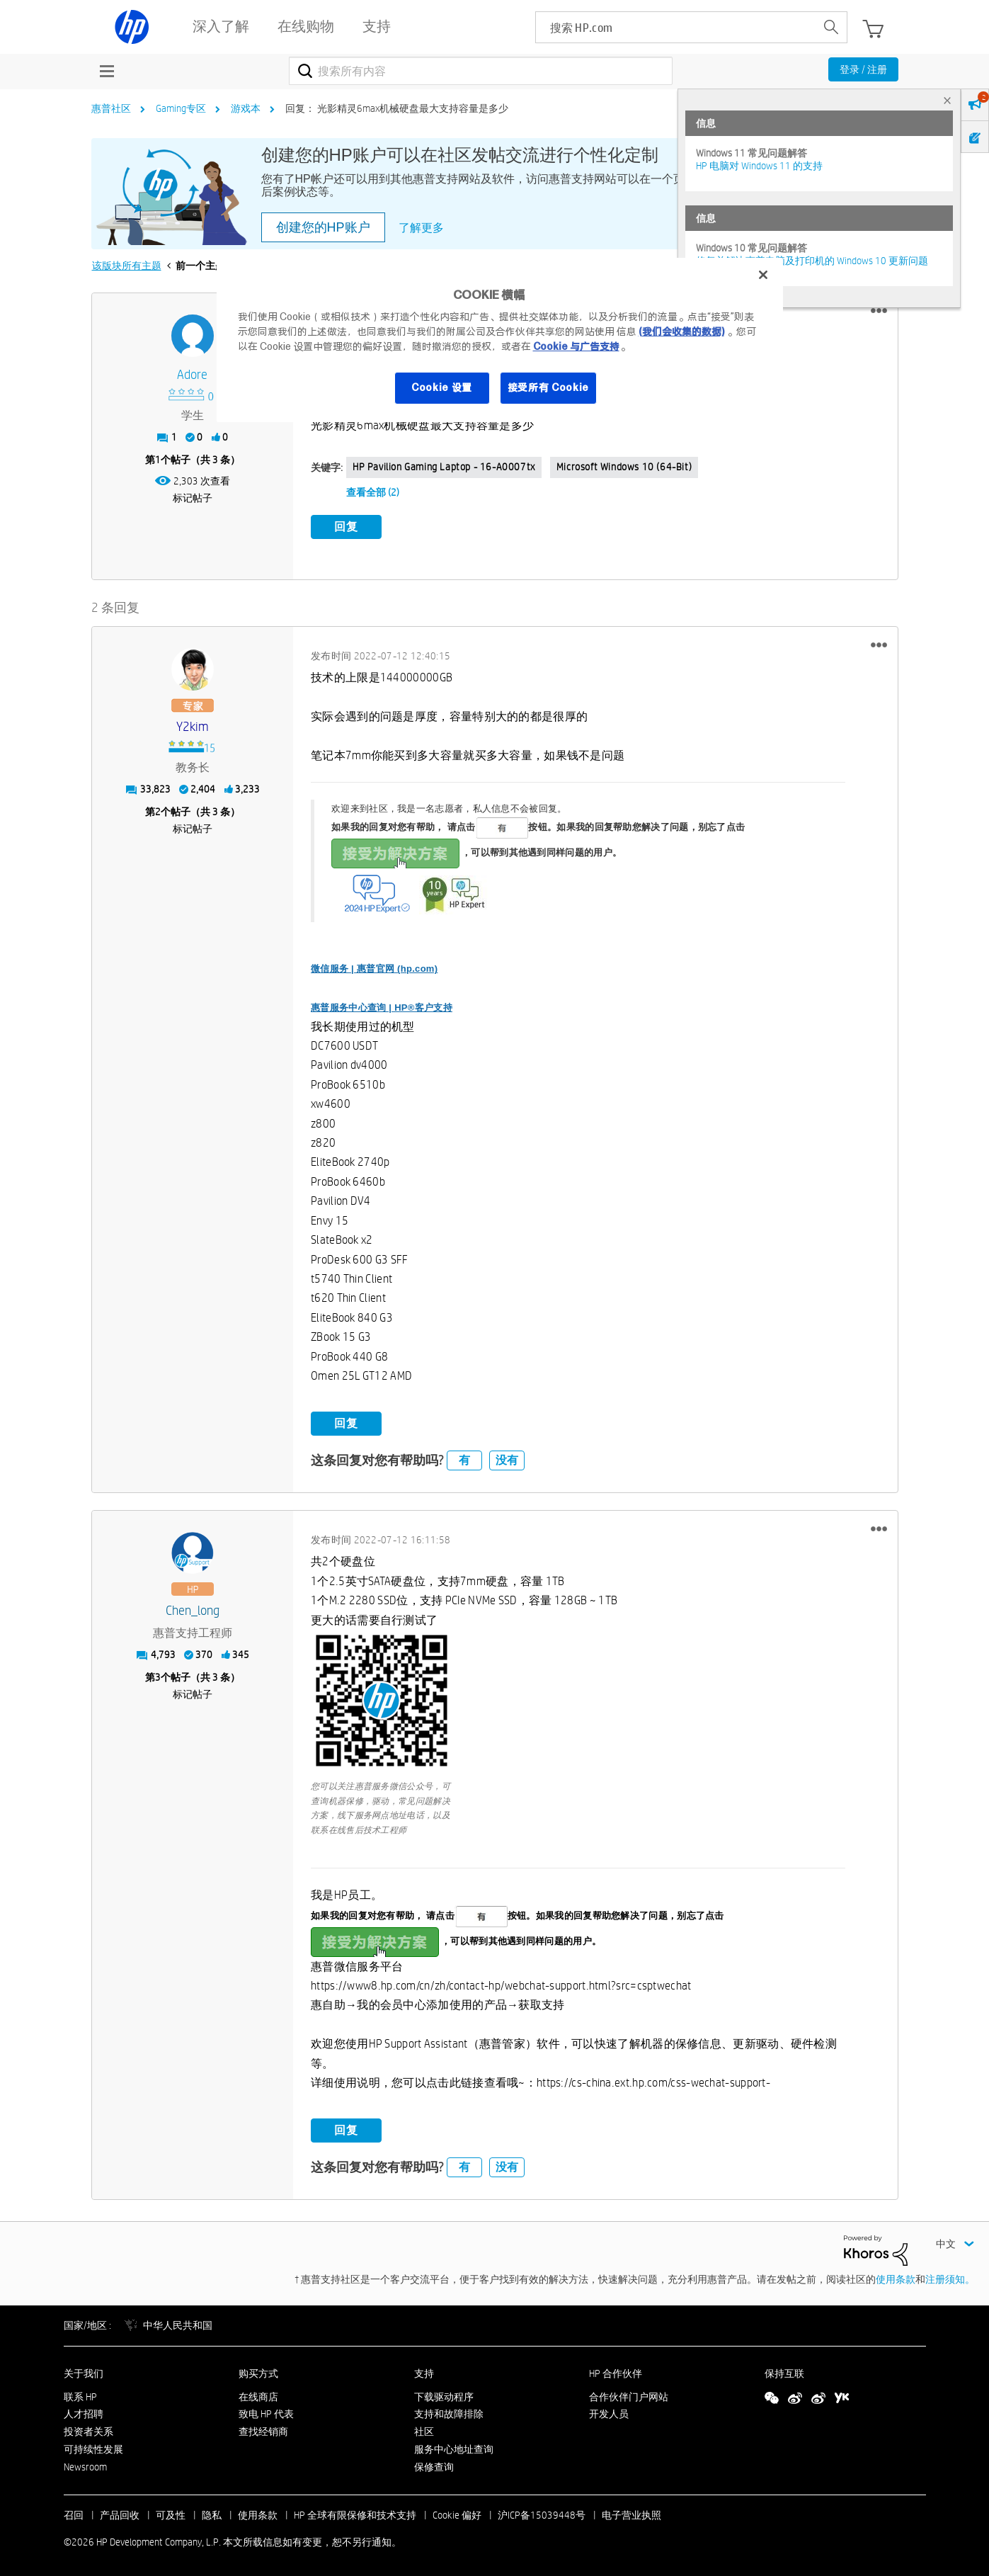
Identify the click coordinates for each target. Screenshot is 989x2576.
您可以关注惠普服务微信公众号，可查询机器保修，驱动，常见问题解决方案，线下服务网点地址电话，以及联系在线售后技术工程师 (380, 1805)
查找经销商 (263, 2430)
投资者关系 (88, 2430)
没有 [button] (507, 1458)
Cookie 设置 (441, 387)
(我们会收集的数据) (681, 331)
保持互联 (784, 2371)
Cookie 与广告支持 (576, 346)
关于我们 (83, 2371)
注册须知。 (950, 2277)
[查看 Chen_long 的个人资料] (193, 1610)
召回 (74, 2513)
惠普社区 (111, 108)
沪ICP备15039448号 (541, 2513)
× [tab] (947, 100)
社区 (424, 2430)
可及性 (170, 2513)
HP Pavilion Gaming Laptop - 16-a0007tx (444, 466)
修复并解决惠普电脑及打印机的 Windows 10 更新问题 (812, 260)
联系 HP (80, 2394)
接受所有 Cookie (549, 387)
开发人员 (609, 2412)
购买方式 (258, 2371)
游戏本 (246, 108)
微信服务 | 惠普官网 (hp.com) (374, 967)
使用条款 (895, 2277)
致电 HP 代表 (266, 2412)
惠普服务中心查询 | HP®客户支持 (381, 1005)
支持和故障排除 (449, 2412)
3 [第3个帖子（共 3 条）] (158, 1675)
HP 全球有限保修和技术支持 (355, 2513)
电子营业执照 (631, 2513)
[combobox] (481, 71)
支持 (424, 2371)
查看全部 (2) (372, 492)
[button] (879, 311)
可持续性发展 (93, 2447)
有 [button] (464, 1458)
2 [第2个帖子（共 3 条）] (158, 809)
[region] (500, 340)
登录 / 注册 (863, 69)
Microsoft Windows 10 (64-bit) (624, 466)
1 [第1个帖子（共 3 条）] (158, 459)
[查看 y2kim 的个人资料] (193, 725)
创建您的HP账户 (323, 227)
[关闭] (763, 274)
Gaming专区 (181, 108)
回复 (346, 526)
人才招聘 (83, 2412)
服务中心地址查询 (453, 2447)
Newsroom (85, 2464)
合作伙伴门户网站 (628, 2394)
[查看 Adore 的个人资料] (193, 375)
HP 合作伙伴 (615, 2371)
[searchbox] (675, 27)
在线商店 (258, 2394)
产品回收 (119, 2513)
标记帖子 (192, 498)
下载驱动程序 (444, 2394)
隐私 (212, 2513)
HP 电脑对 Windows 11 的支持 (759, 165)
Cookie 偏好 (457, 2513)
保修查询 (434, 2464)
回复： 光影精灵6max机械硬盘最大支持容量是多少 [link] (396, 108)
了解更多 (421, 228)
